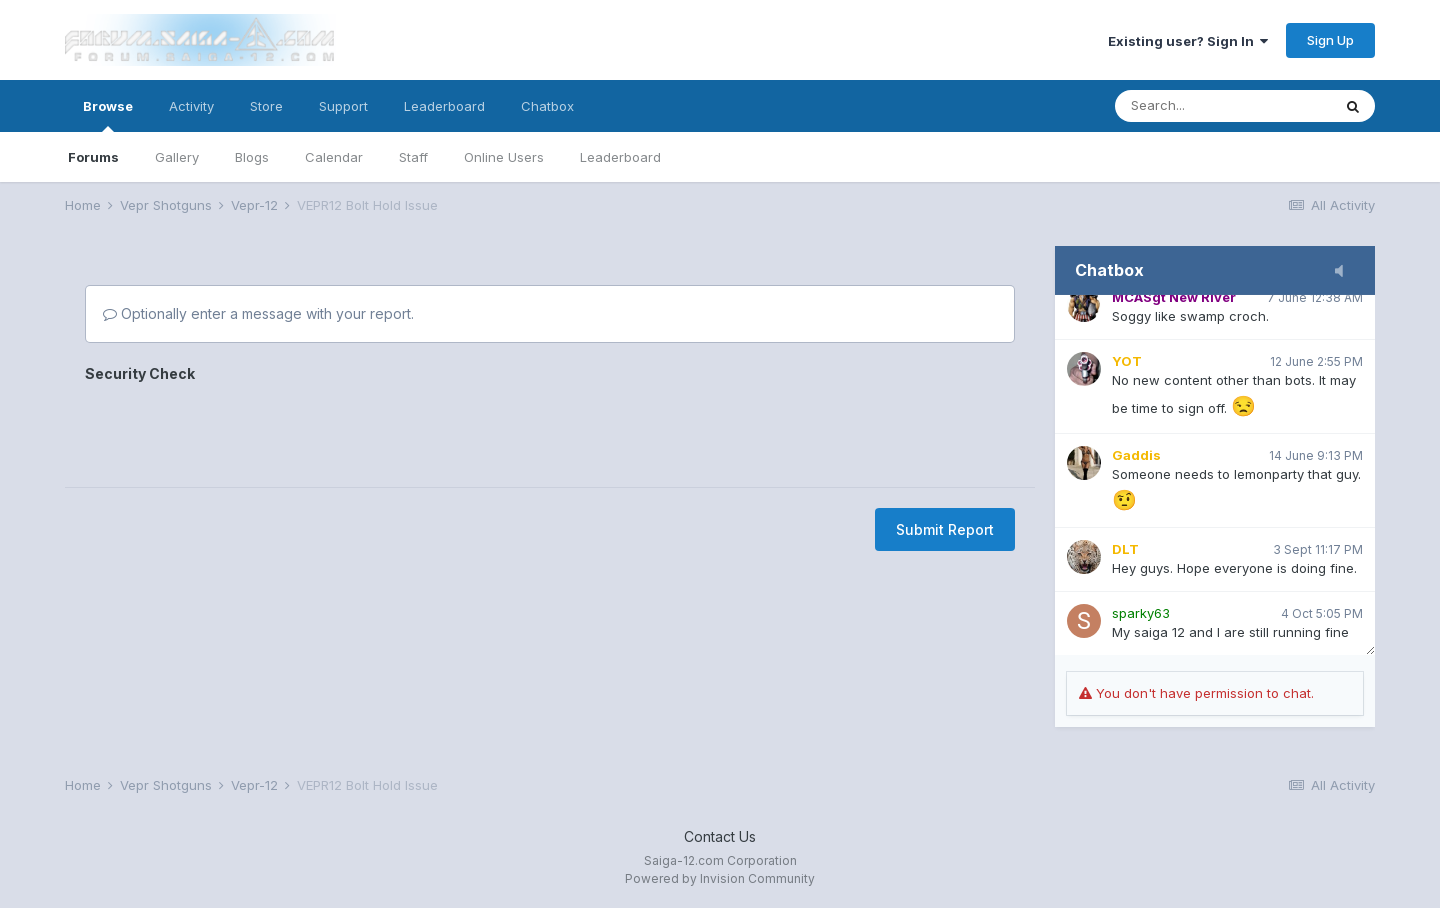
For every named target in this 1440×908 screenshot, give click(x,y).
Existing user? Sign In (1188, 41)
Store (266, 106)
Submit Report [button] (945, 529)
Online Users (504, 157)
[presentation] (237, 428)
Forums (93, 157)
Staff (413, 157)
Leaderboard (620, 157)
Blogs (252, 157)
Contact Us (720, 836)
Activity (191, 106)
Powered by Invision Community (720, 878)
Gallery (177, 157)
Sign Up (1330, 40)
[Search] (1223, 106)
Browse (108, 115)
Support (343, 106)
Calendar (334, 157)
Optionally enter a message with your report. (258, 313)
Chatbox (547, 106)
